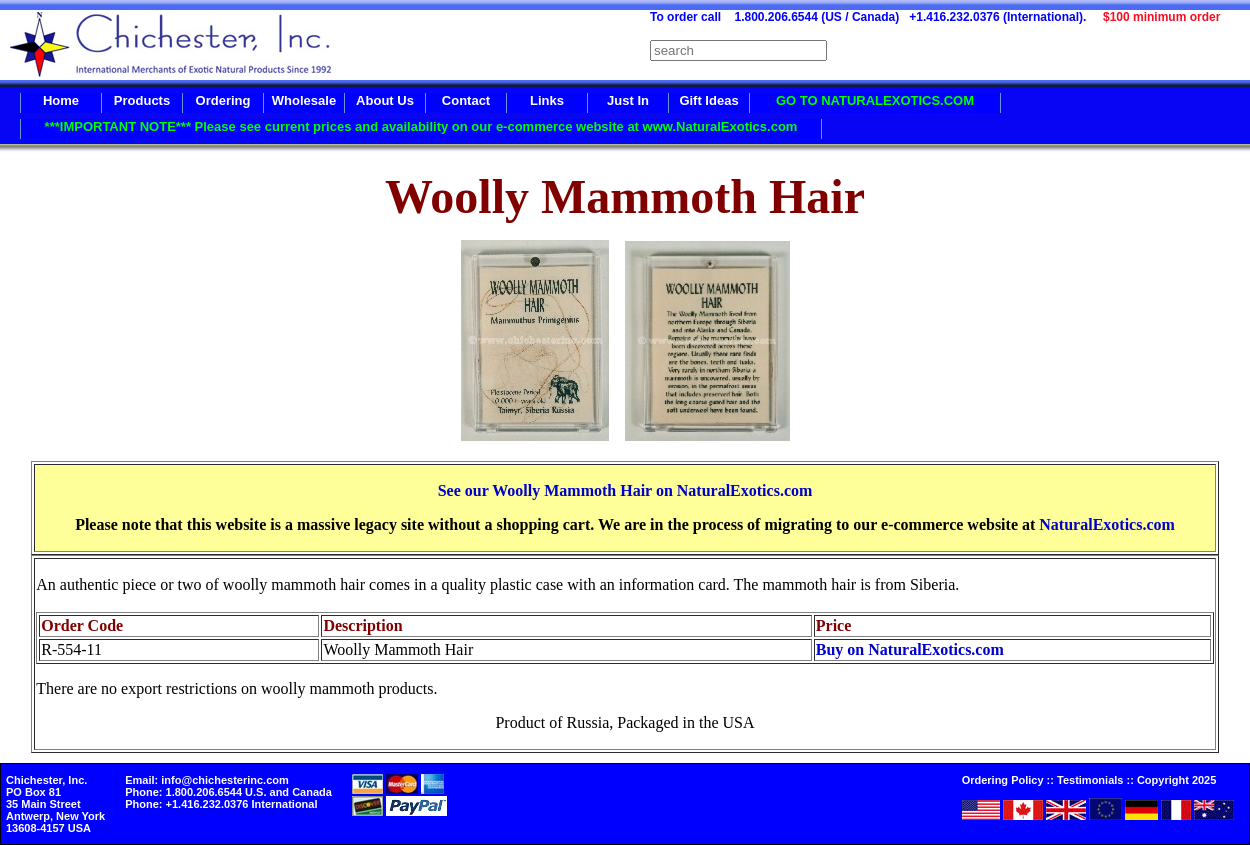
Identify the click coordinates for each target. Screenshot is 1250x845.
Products (142, 100)
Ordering (223, 100)
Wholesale (304, 100)
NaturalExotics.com (1107, 524)
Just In (628, 100)
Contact (466, 100)
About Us (385, 100)
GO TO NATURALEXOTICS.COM (875, 100)
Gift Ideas (708, 100)
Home (61, 100)
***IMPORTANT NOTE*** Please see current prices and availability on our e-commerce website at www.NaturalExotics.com (421, 126)
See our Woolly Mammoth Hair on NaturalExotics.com (625, 490)
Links (547, 100)
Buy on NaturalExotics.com (910, 649)
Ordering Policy (1003, 780)
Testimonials (1090, 780)
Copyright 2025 (1176, 780)
